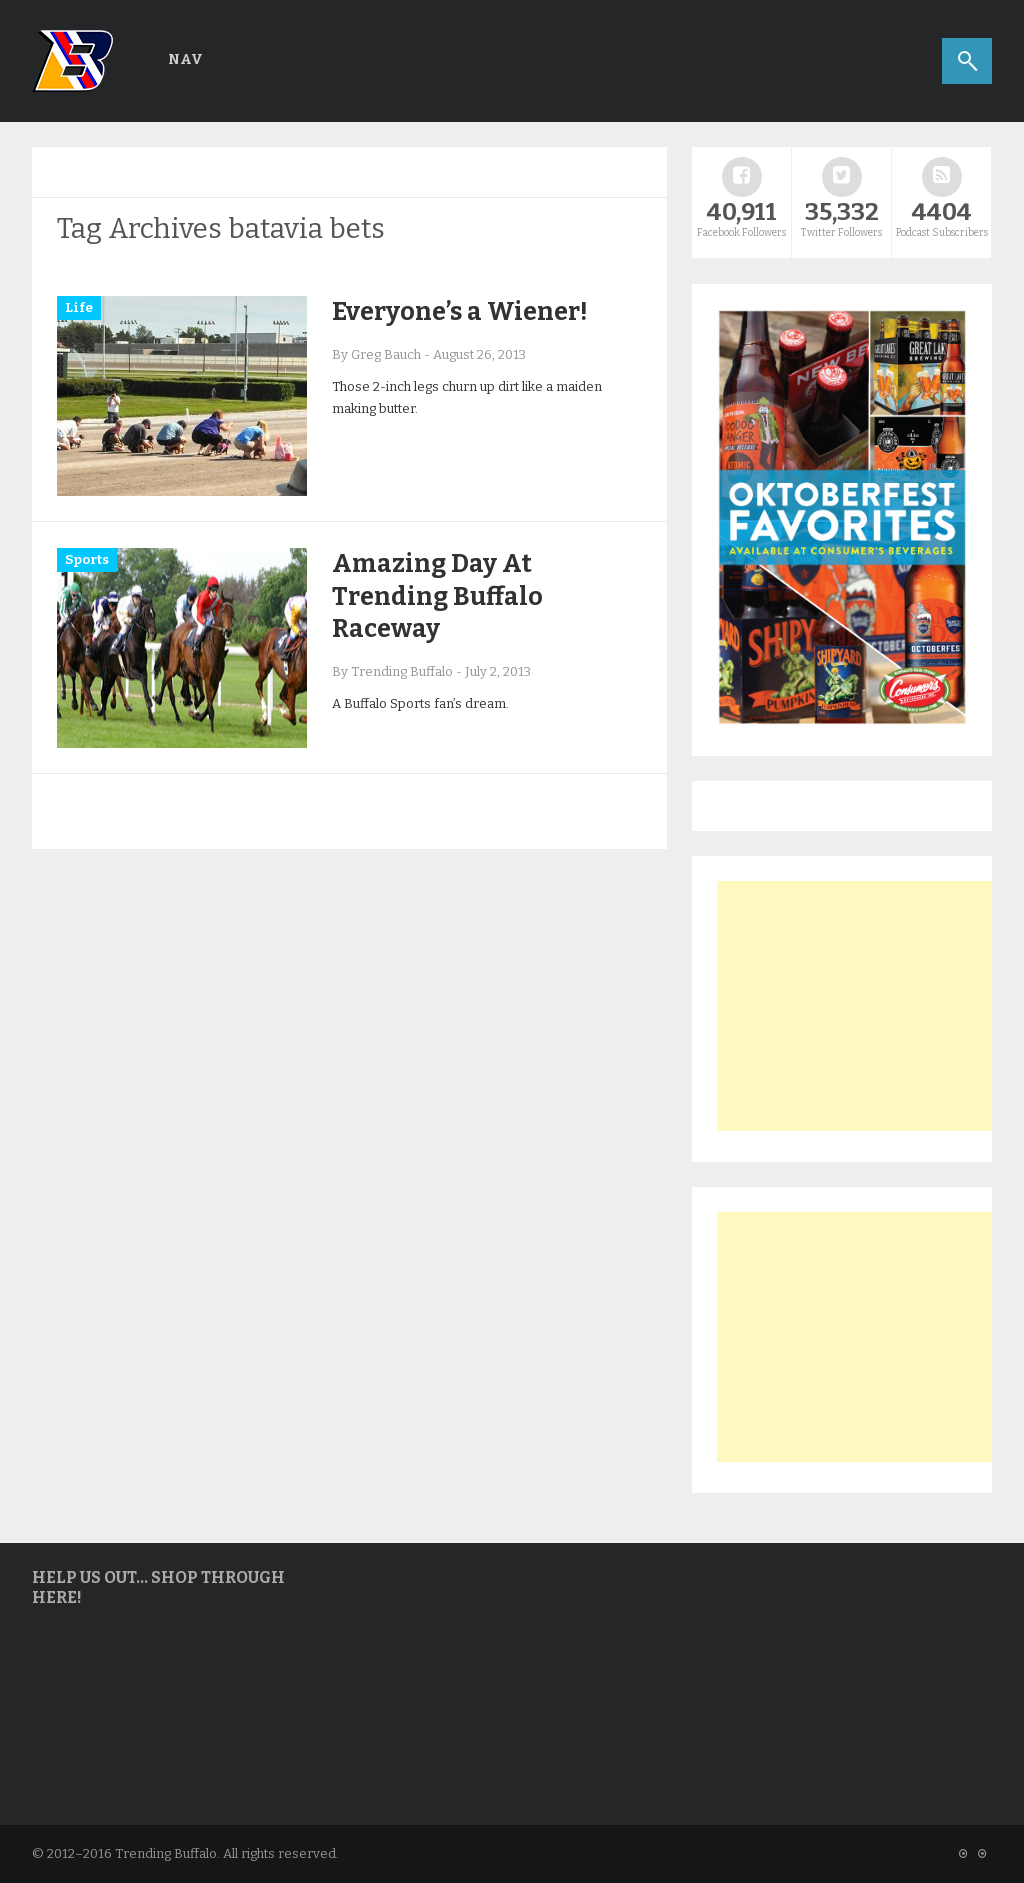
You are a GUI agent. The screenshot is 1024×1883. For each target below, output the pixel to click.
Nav (185, 59)
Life (79, 307)
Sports (87, 559)
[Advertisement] (867, 1006)
